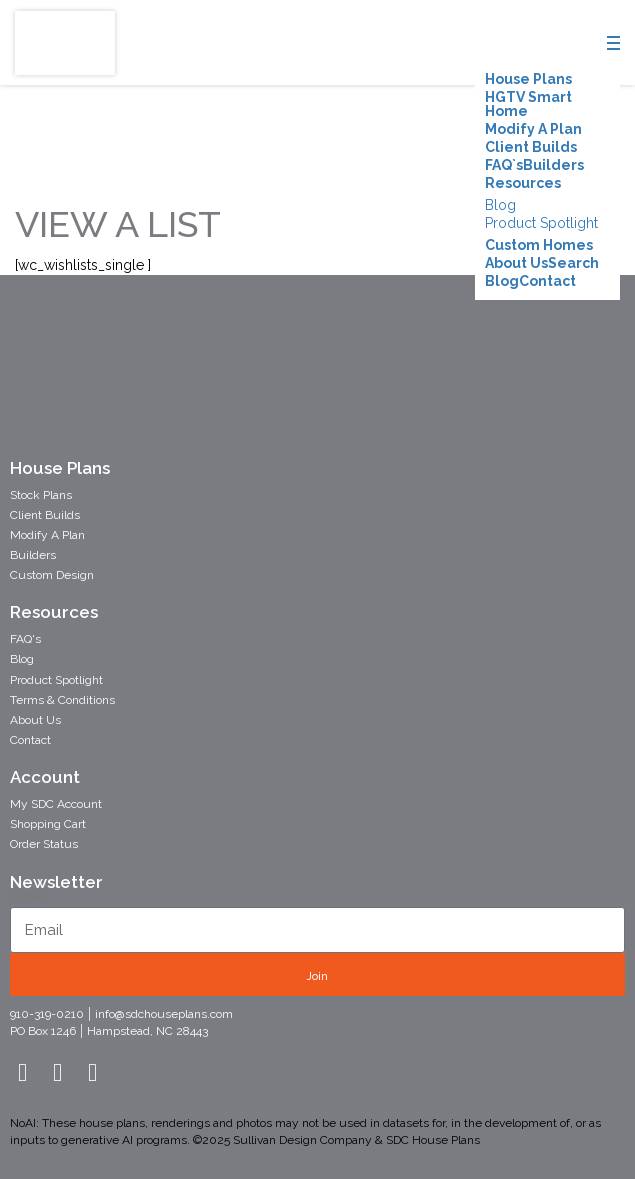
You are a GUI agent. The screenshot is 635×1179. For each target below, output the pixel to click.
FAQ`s (504, 165)
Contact (547, 281)
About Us (516, 263)
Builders (553, 165)
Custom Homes (539, 245)
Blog (500, 205)
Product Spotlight (541, 223)
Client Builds (531, 147)
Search (573, 263)
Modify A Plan (533, 129)
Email (27, 896)
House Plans (528, 79)
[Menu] (615, 47)
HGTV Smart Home (528, 104)
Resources (523, 183)
